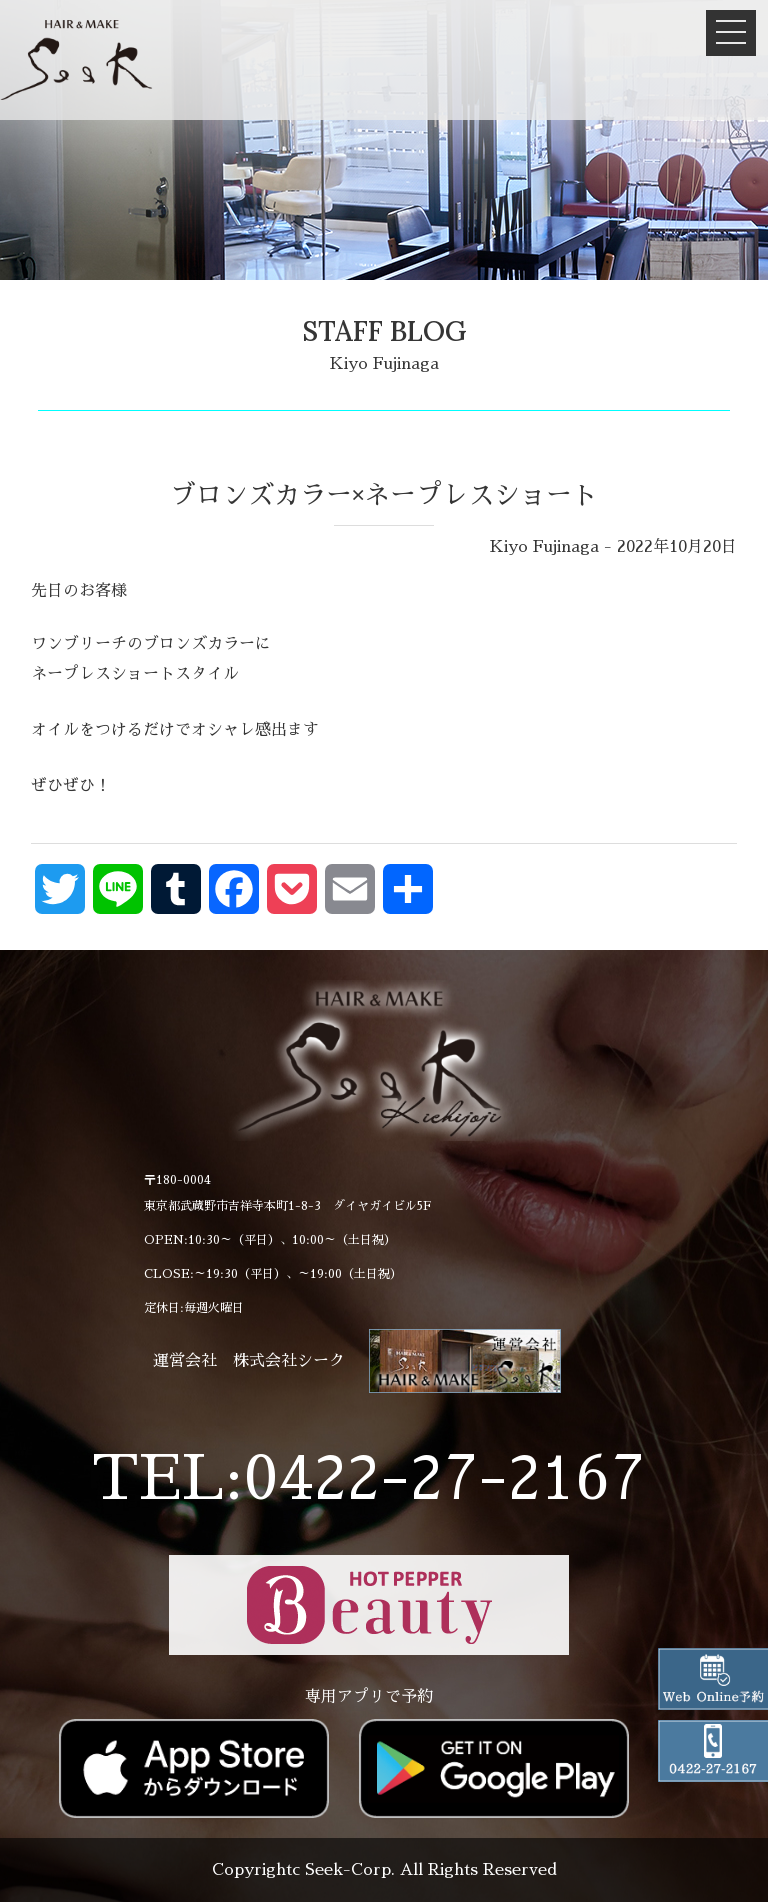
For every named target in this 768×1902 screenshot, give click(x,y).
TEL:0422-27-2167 (368, 1478)
